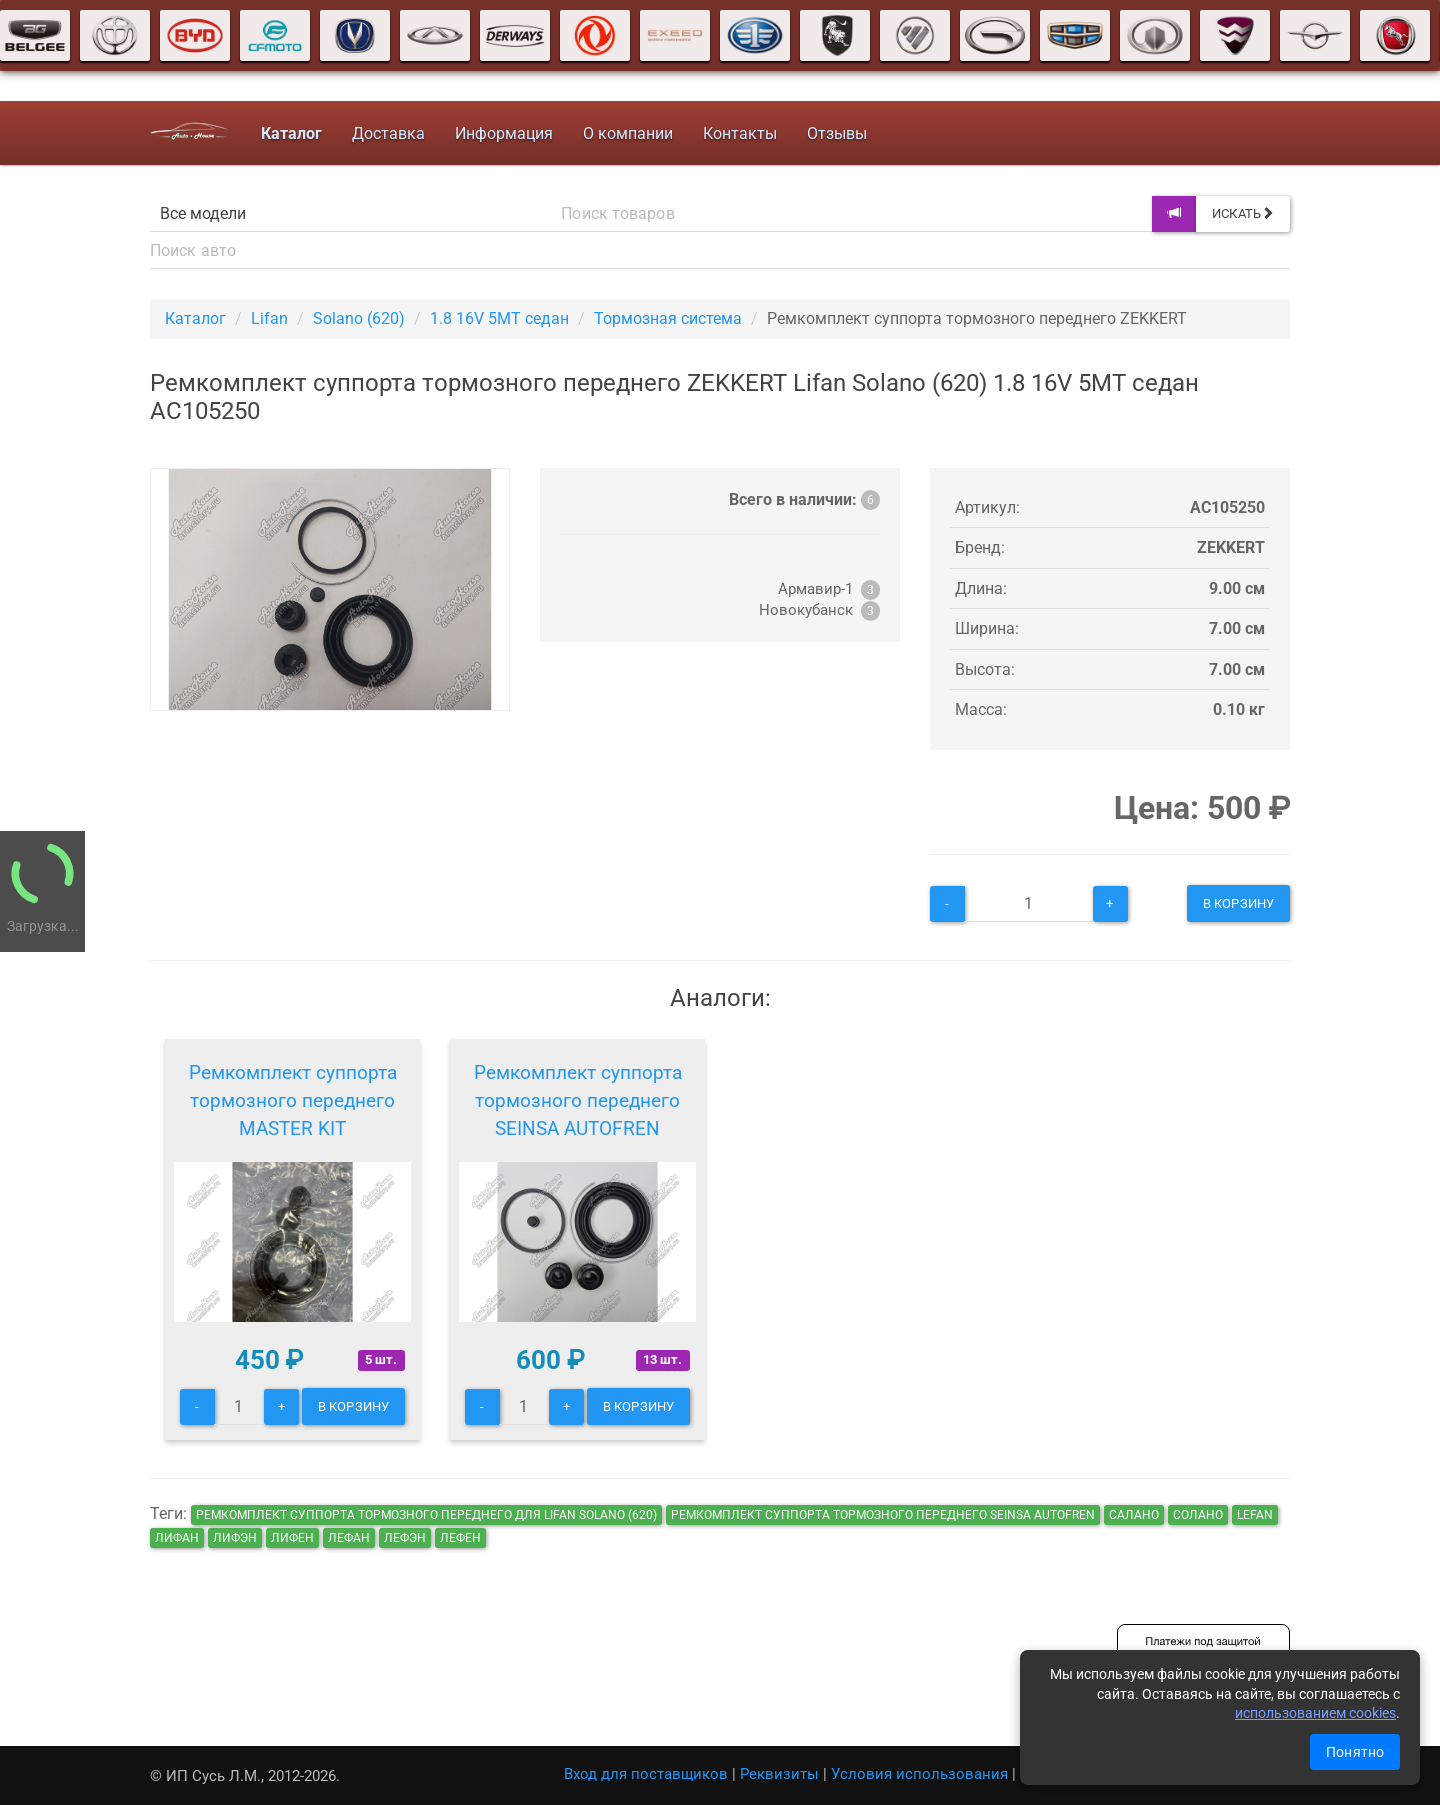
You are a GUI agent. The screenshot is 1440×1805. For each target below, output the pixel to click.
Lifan (269, 318)
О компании (628, 133)
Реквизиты (779, 1774)
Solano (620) (359, 318)
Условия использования (919, 1774)
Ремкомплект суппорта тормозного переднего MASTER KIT (293, 1100)
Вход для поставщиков (646, 1774)
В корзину (1238, 903)
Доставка (388, 133)
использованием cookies (1315, 1713)
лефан (349, 1538)
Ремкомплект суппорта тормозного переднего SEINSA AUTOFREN (578, 1100)
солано (1198, 1515)
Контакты (740, 133)
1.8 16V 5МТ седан (499, 318)
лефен (460, 1538)
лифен (292, 1538)
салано (1134, 1515)
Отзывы (837, 133)
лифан (177, 1538)
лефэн (405, 1538)
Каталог (195, 318)
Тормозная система (668, 318)
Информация (504, 133)
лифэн (235, 1538)
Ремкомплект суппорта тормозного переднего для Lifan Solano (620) (426, 1515)
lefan (1255, 1515)
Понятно (1355, 1752)
